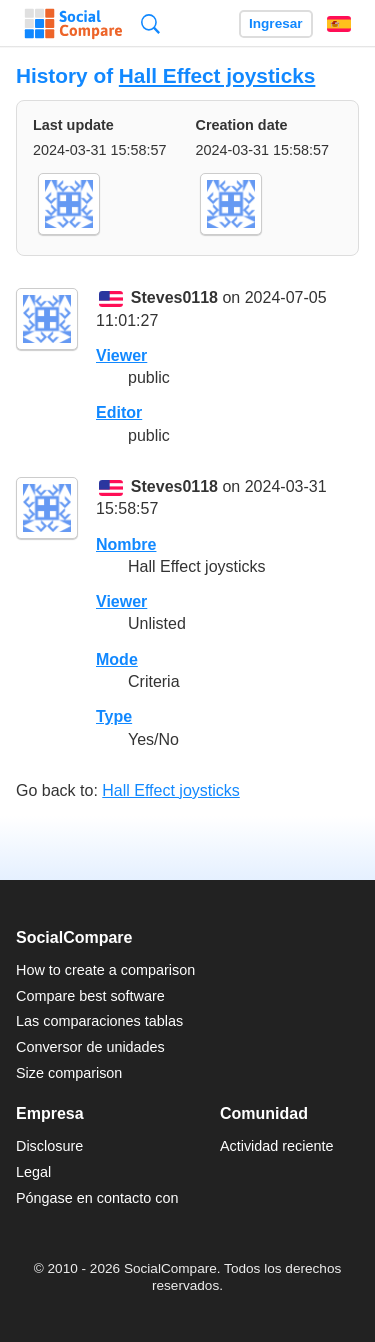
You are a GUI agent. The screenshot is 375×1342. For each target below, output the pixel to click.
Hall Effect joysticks (217, 75)
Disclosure (49, 1146)
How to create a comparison (105, 970)
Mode (117, 659)
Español (339, 24)
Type (114, 716)
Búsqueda (150, 23)
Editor (119, 412)
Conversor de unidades (90, 1047)
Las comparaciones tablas (99, 1021)
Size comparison (69, 1073)
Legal (33, 1172)
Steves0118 (174, 298)
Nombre (126, 544)
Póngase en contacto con (97, 1198)
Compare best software (90, 996)
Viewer (121, 355)
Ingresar (276, 23)
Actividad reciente (277, 1146)
